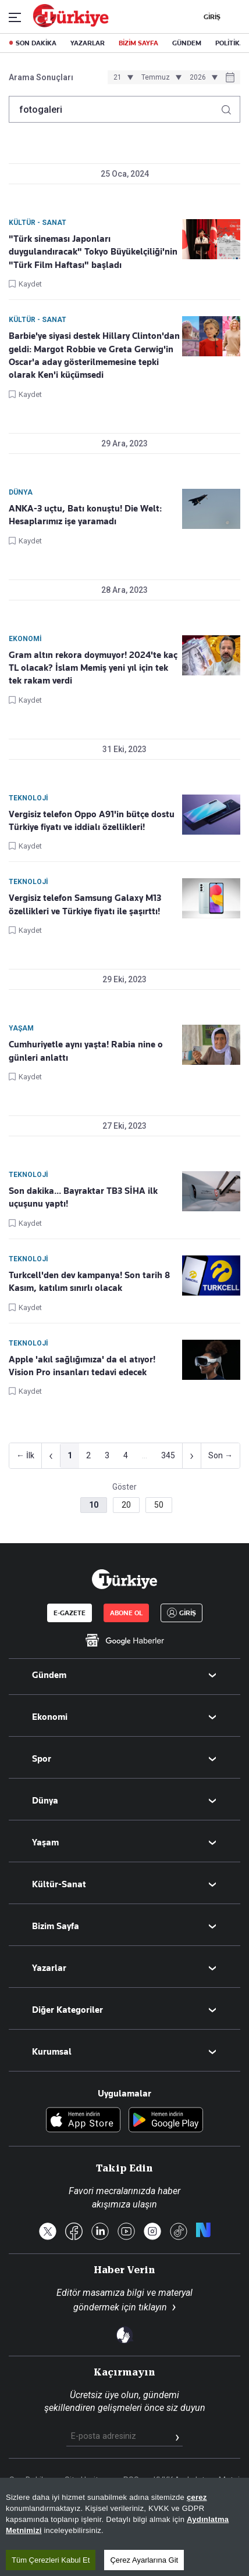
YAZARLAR (87, 43)
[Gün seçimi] (122, 77)
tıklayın (152, 2307)
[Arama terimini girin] (117, 109)
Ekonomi (49, 1717)
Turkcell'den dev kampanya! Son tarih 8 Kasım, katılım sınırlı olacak (89, 1281)
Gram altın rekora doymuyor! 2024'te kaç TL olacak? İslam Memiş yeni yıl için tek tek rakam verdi (93, 668)
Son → (220, 1455)
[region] (124, 2527)
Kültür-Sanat (59, 1884)
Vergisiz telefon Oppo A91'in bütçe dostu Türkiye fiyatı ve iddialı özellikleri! (92, 820)
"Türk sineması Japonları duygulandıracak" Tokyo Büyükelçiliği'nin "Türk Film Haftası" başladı (93, 252)
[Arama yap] (231, 106)
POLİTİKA (229, 43)
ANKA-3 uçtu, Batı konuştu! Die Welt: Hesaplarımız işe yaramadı (85, 515)
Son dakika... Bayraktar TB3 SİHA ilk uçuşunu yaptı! (83, 1197)
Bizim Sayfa (55, 1926)
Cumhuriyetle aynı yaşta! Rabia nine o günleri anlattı (86, 1050)
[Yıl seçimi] (202, 77)
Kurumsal (52, 2052)
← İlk (25, 1455)
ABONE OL (126, 1613)
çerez (197, 2497)
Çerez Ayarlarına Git (144, 2560)
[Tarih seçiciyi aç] (230, 78)
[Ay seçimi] (160, 77)
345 (168, 1455)
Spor (41, 1759)
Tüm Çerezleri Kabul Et (51, 2560)
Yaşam (45, 1842)
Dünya (45, 1800)
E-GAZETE (70, 1613)
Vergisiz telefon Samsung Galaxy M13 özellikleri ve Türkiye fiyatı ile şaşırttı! (85, 904)
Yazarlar (49, 1968)
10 (93, 1504)
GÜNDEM (186, 43)
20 (126, 1504)
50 (158, 1504)
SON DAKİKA (36, 43)
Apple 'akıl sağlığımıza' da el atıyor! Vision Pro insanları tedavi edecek (82, 1366)
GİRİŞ (210, 17)
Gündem (49, 1675)
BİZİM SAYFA (138, 43)
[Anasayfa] (124, 1579)
